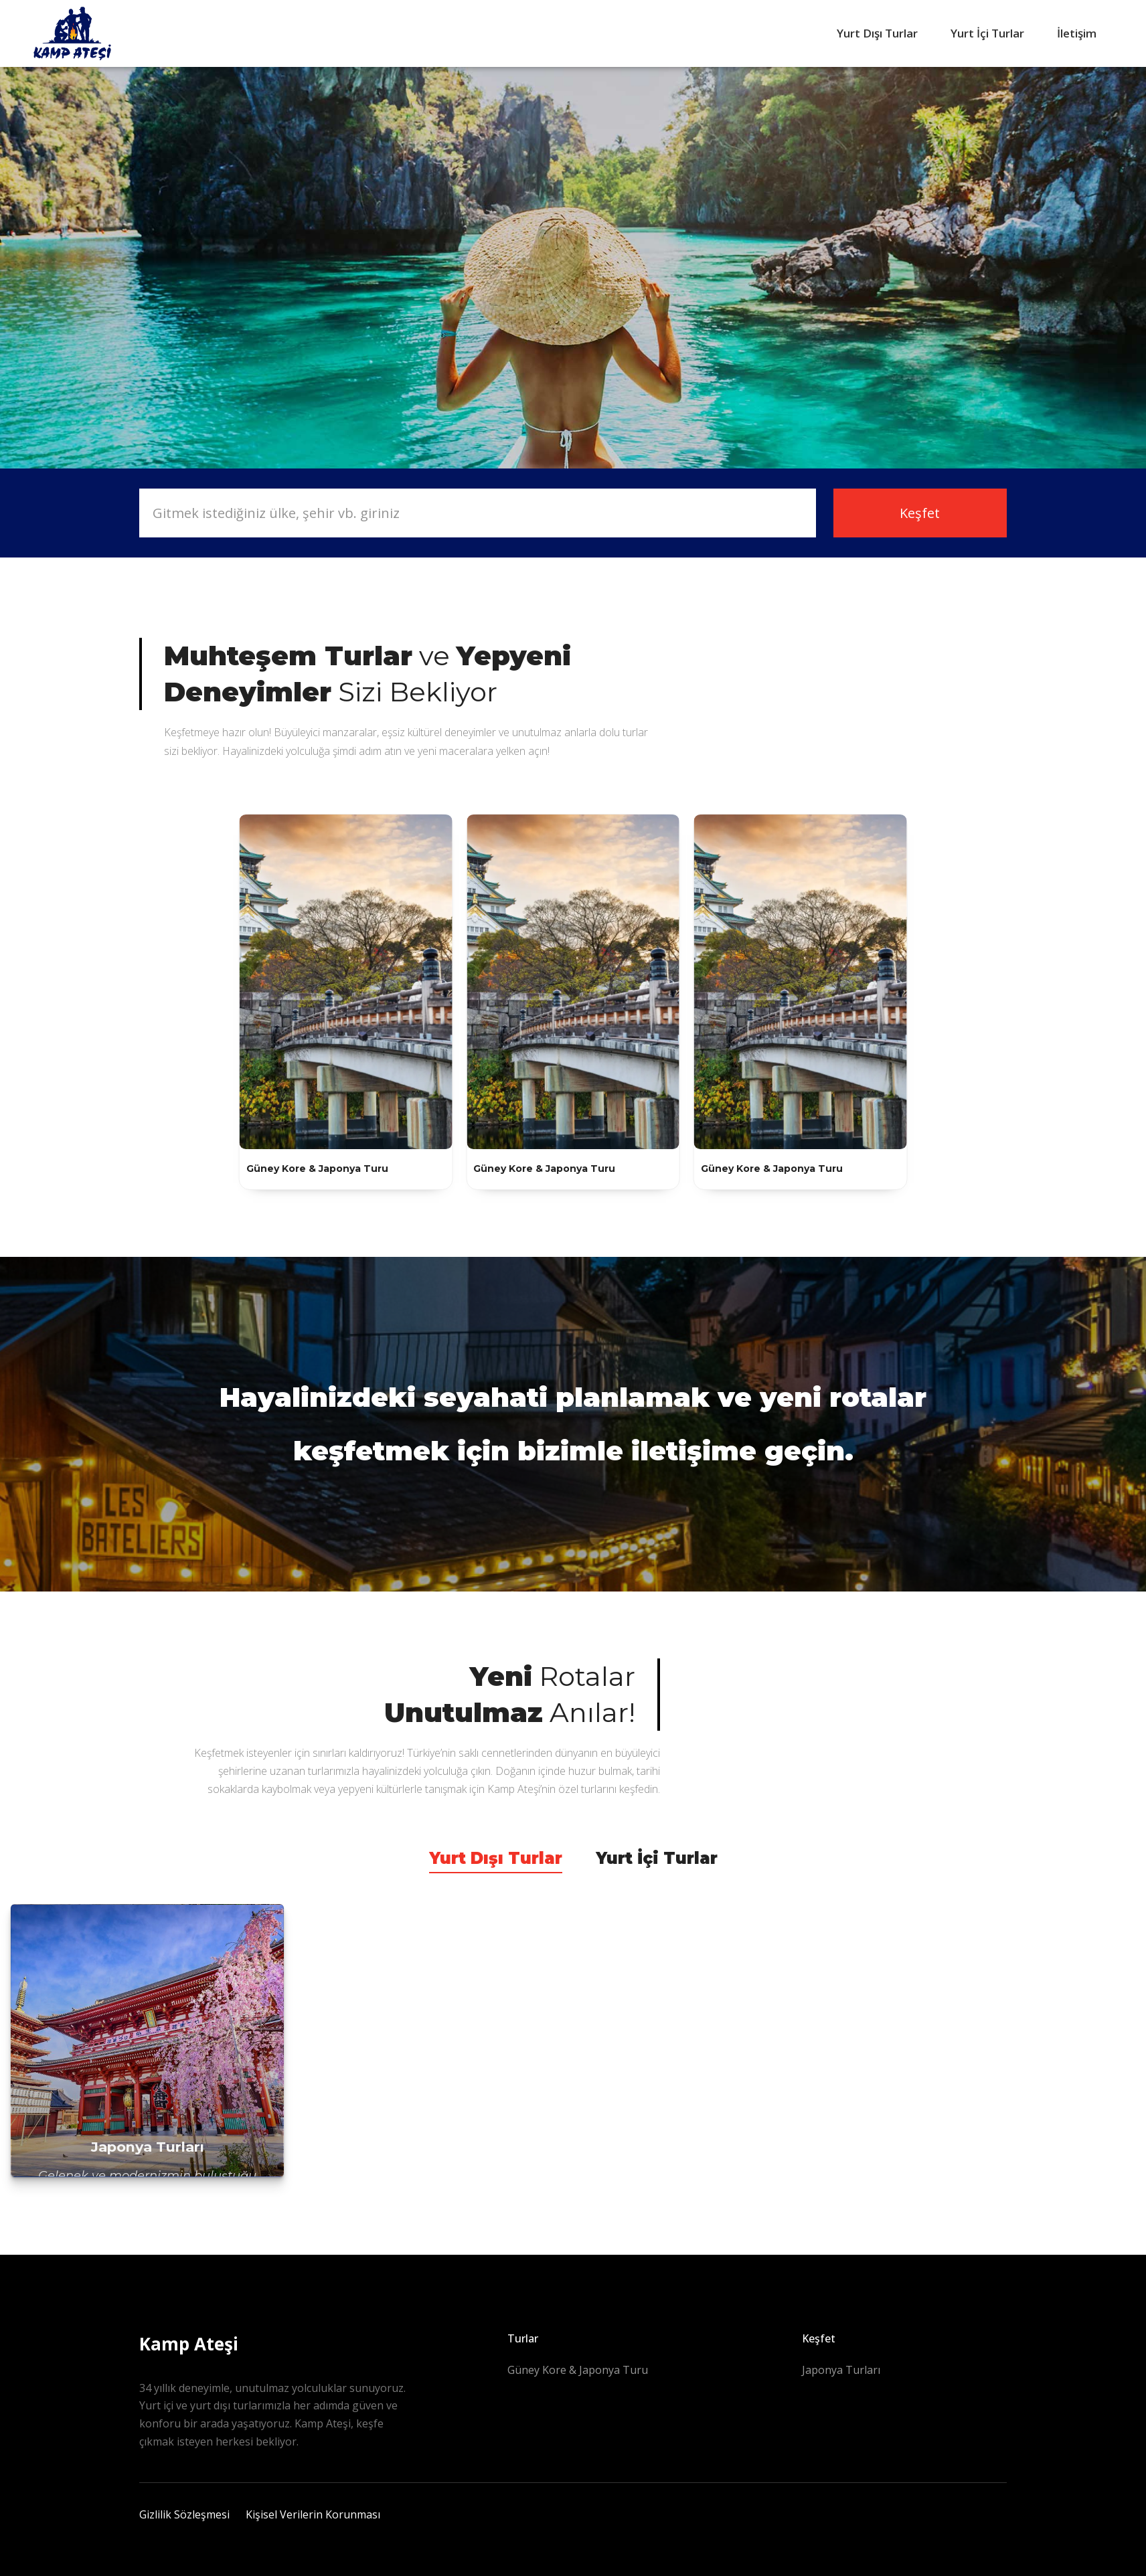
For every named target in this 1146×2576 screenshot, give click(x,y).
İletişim (1076, 33)
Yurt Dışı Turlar (877, 33)
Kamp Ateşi (188, 2344)
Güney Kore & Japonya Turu (577, 2370)
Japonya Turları (841, 2370)
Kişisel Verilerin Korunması (313, 2514)
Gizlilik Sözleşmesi (184, 2514)
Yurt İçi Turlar (987, 33)
